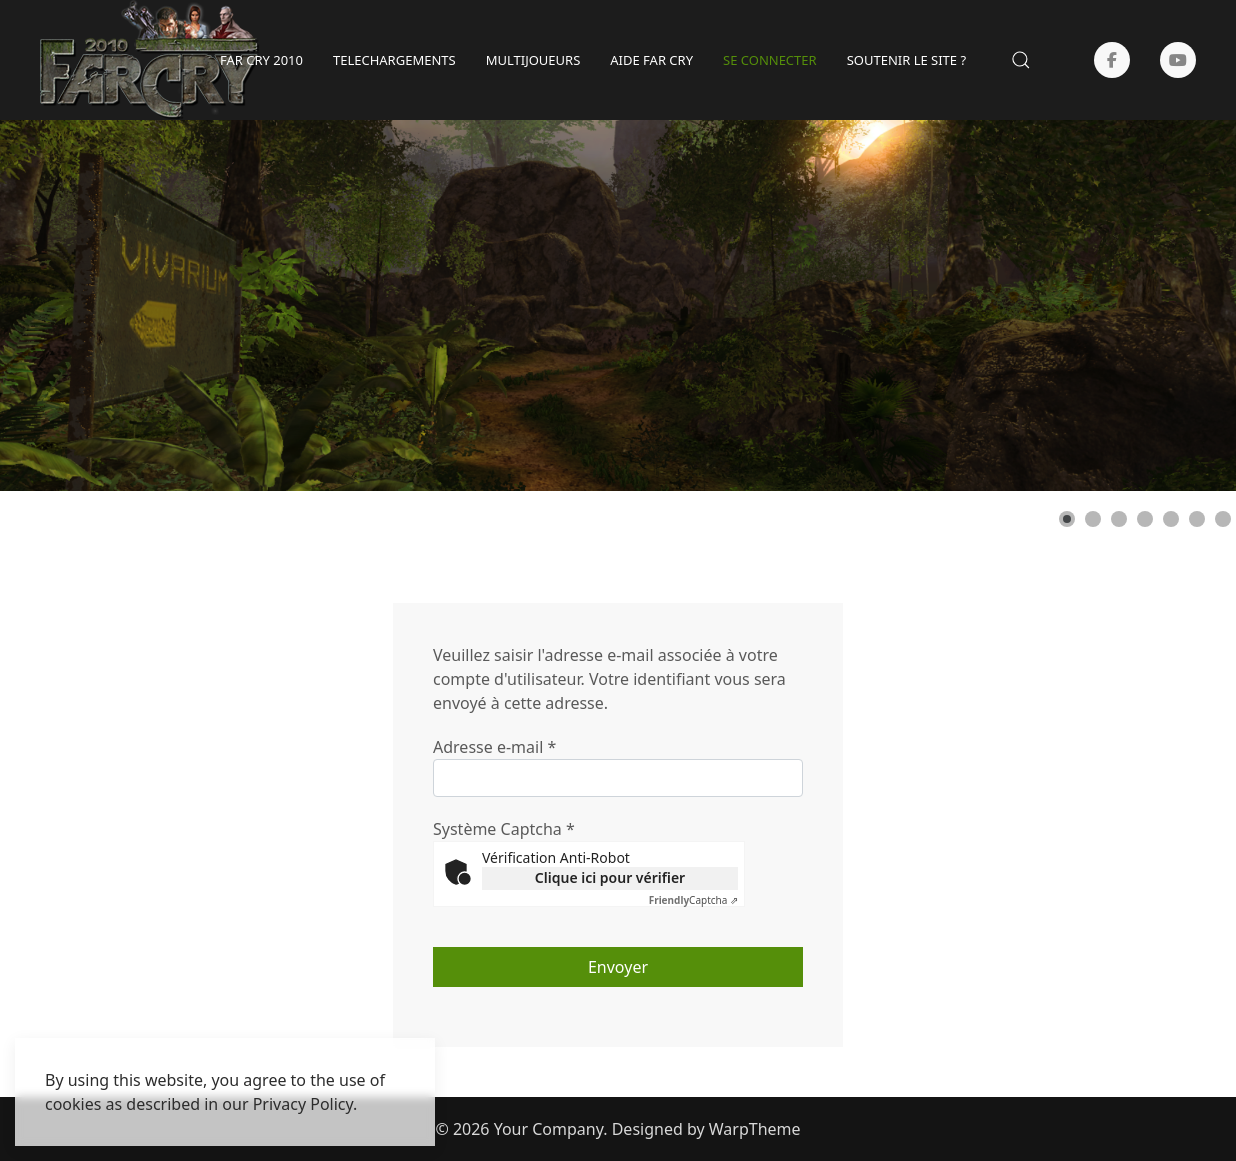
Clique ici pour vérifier (610, 877)
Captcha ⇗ (693, 900)
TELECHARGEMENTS (394, 60)
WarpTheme (755, 1129)
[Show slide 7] (1223, 519)
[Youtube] (1178, 60)
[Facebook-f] (1112, 60)
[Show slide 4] (1145, 519)
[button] (1021, 60)
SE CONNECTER (770, 60)
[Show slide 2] (1093, 519)
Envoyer (618, 967)
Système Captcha (504, 829)
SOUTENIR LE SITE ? (906, 60)
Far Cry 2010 (261, 60)
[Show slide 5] (1171, 519)
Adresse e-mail (494, 747)
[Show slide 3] (1119, 519)
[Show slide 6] (1197, 519)
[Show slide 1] (1067, 519)
